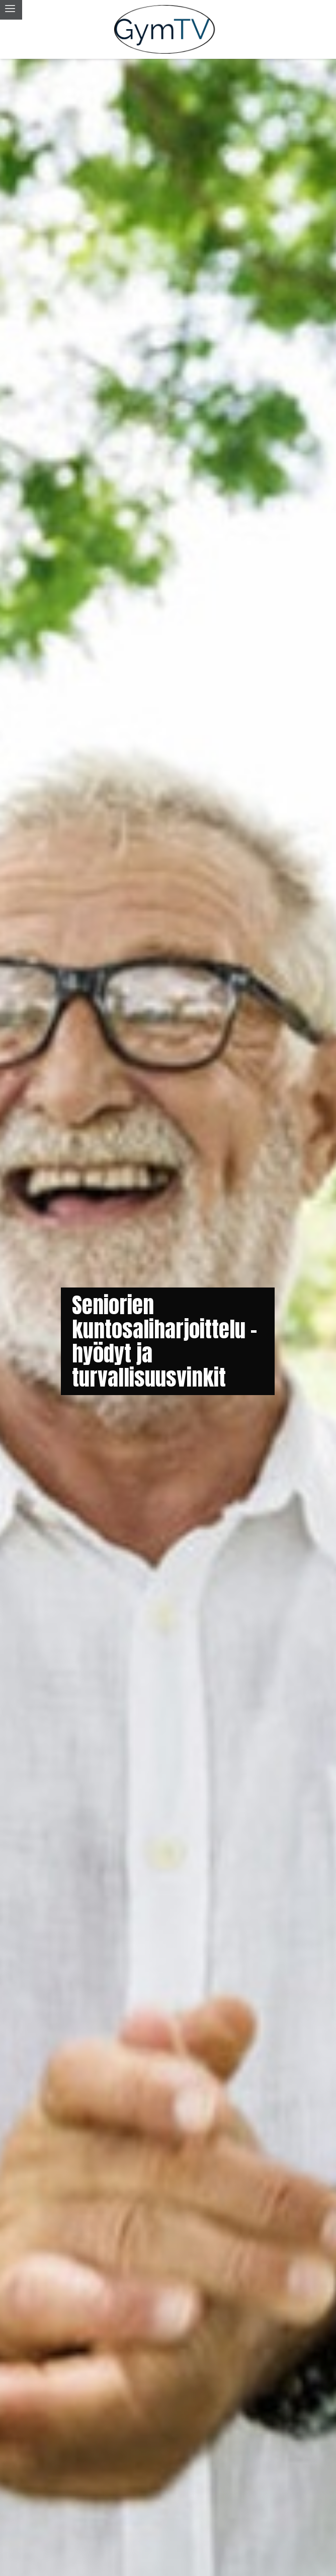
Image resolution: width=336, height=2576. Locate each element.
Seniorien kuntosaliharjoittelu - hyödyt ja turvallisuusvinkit (164, 1341)
